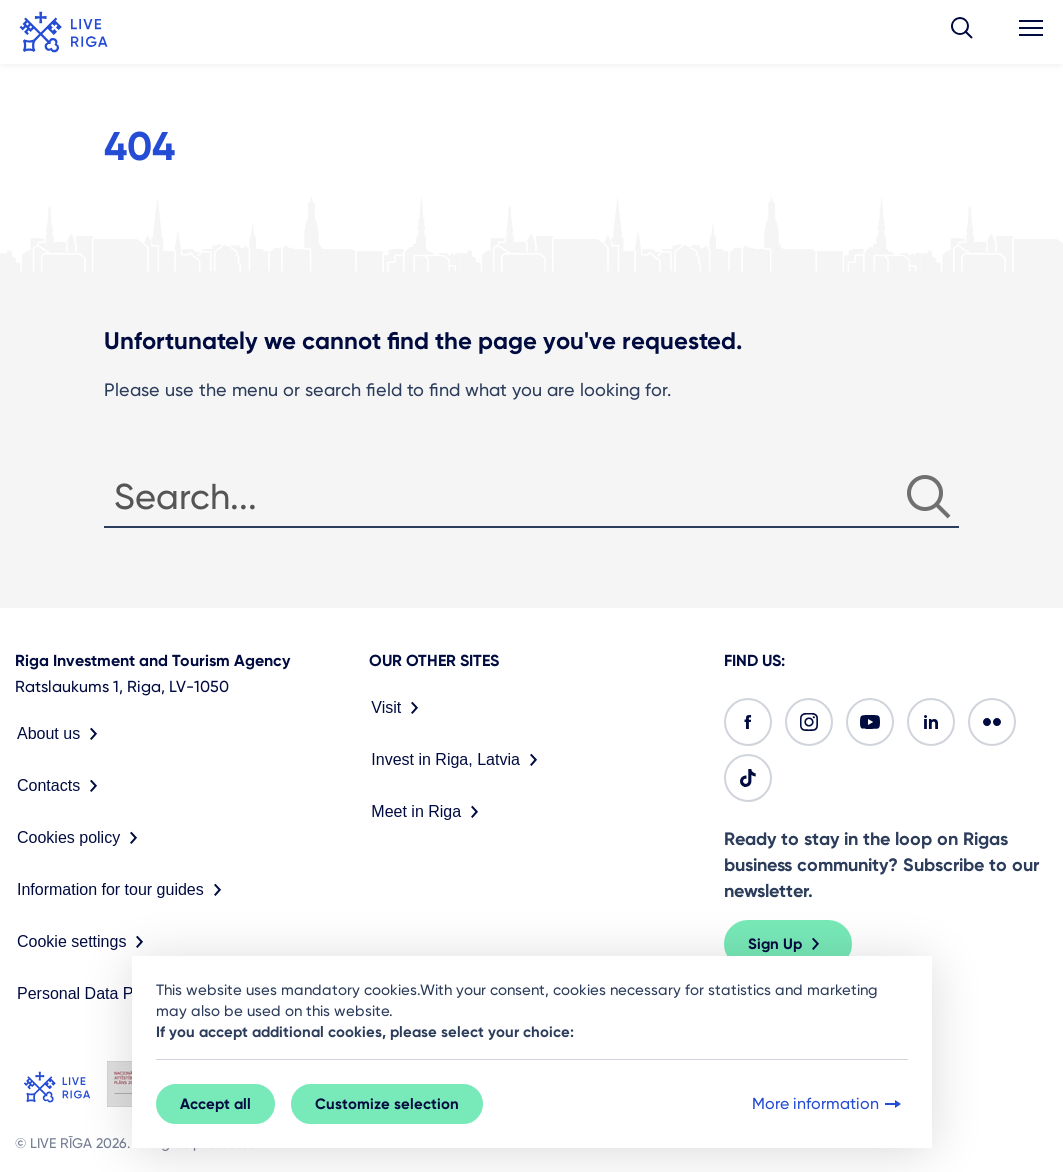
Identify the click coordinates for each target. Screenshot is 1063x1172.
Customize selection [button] (387, 1104)
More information (828, 1104)
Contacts (61, 786)
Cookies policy (81, 838)
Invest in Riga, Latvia (458, 760)
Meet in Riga (429, 812)
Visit (399, 708)
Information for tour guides (123, 890)
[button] (962, 32)
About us (61, 734)
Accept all (215, 1104)
